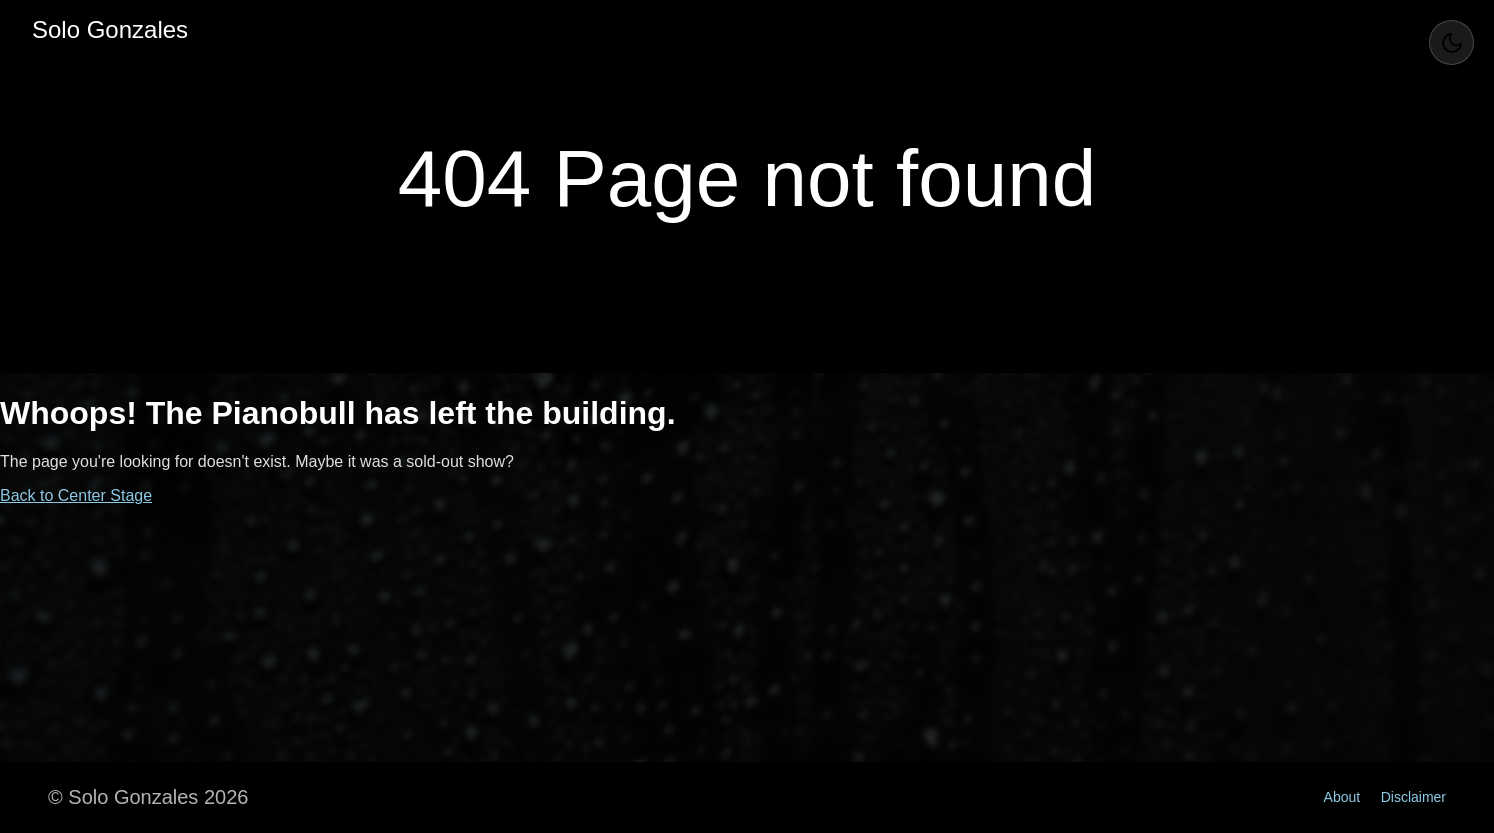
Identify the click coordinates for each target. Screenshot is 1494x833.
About (1342, 797)
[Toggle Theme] (1451, 42)
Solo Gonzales (110, 29)
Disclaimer (1413, 797)
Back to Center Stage (76, 495)
